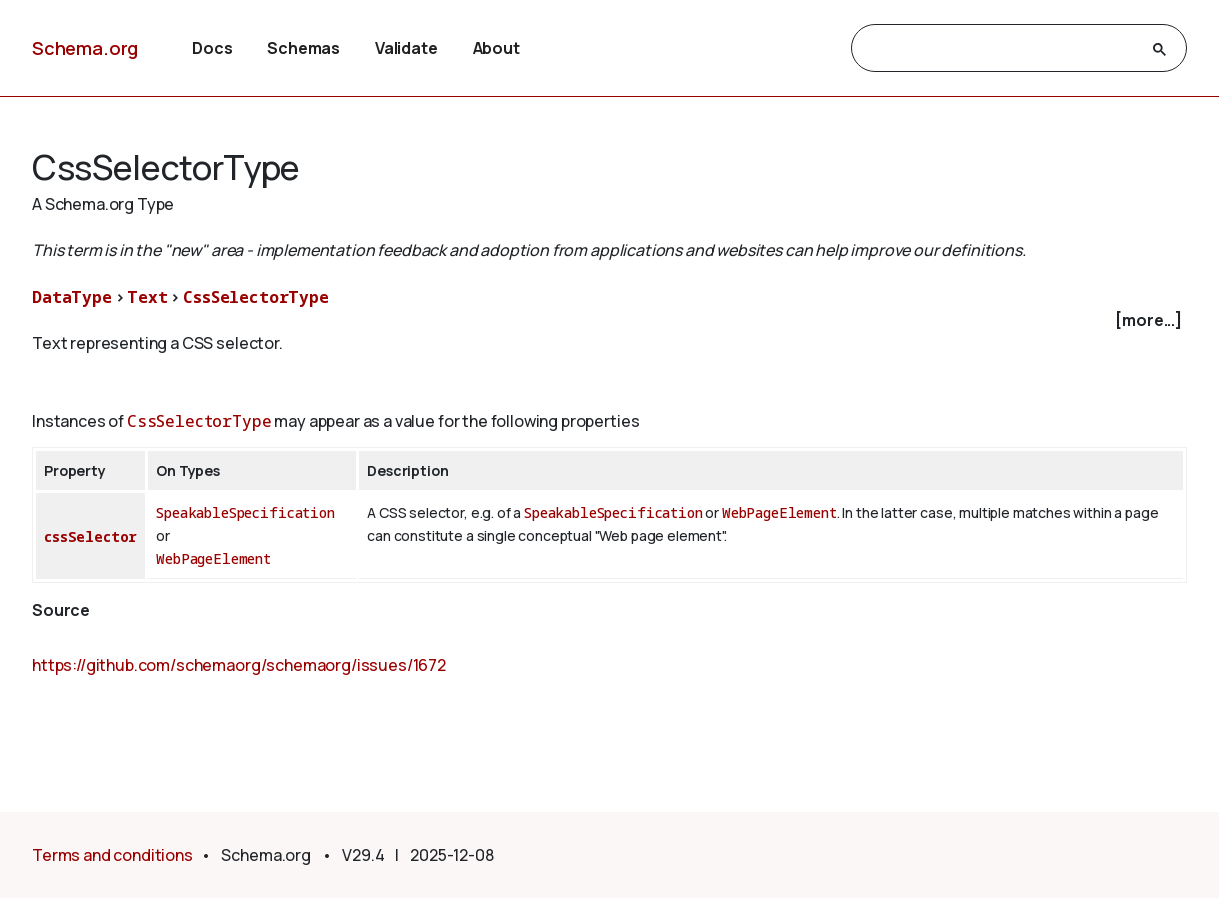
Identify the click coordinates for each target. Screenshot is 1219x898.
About (496, 48)
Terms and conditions (112, 855)
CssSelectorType (256, 297)
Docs (212, 48)
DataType (72, 297)
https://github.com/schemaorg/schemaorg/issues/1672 (239, 665)
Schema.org (85, 48)
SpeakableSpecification (245, 512)
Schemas (303, 48)
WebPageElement (213, 558)
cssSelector (90, 536)
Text (147, 297)
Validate (406, 48)
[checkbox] (609, 320)
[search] (1001, 49)
